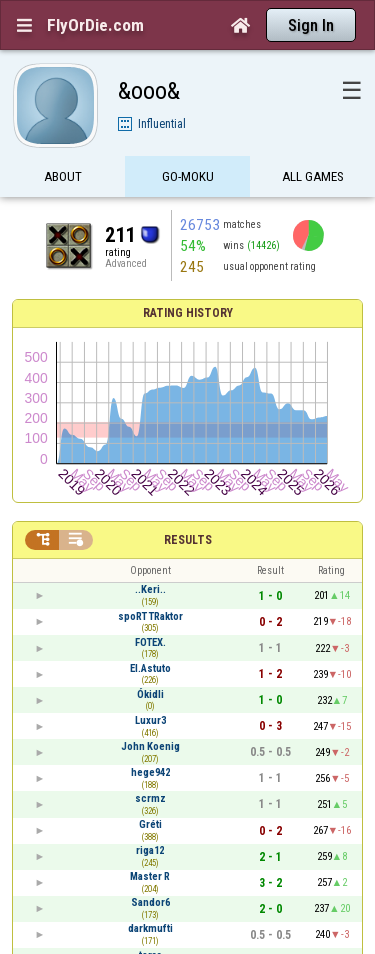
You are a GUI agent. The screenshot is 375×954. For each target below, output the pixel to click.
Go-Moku (188, 177)
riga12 (150, 850)
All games (313, 177)
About (63, 177)
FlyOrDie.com (95, 25)
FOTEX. (150, 642)
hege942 (150, 772)
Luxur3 (150, 720)
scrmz (150, 798)
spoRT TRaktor (150, 616)
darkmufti (150, 928)
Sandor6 (150, 902)
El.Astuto (150, 668)
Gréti (150, 824)
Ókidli (150, 694)
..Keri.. (150, 589)
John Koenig (150, 746)
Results (188, 540)
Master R (150, 876)
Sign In (311, 25)
